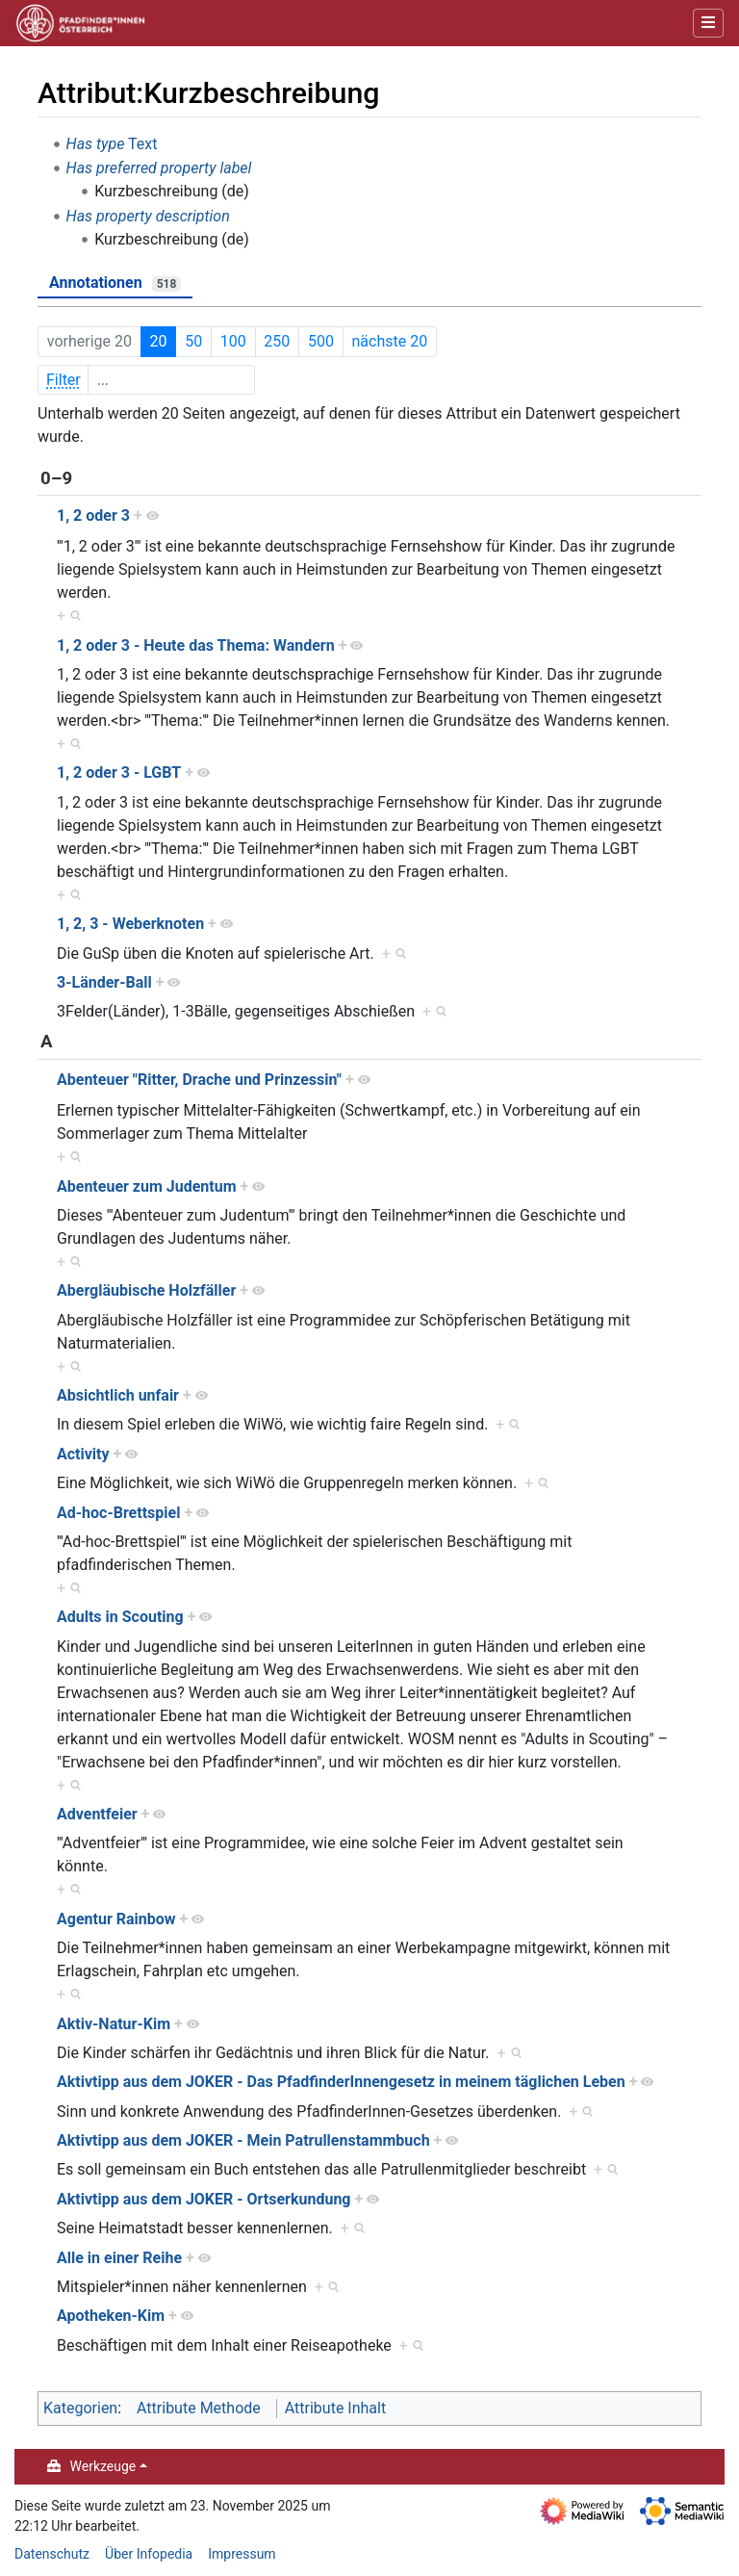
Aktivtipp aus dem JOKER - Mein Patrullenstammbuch (243, 2140)
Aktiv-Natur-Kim (113, 2024)
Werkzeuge (103, 2466)
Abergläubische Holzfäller (146, 1290)
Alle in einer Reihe (119, 2258)
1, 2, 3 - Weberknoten (130, 923)
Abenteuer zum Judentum (147, 1186)
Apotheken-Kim (111, 2315)
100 (233, 341)
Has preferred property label (159, 168)
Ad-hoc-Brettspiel (118, 1513)
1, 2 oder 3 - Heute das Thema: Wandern (196, 645)
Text (142, 144)
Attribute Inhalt (335, 2408)
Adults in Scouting (120, 1617)
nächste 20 (390, 341)
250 (277, 341)
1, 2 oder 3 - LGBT (119, 772)
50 (193, 341)
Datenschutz (51, 2554)
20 (158, 341)
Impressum (241, 2554)
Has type (95, 144)
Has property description (148, 216)
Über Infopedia (148, 2554)
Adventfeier (97, 1814)
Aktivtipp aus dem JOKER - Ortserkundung (204, 2199)
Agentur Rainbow (116, 1919)
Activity (83, 1454)
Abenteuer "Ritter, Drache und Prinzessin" (199, 1079)
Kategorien (80, 2408)
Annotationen (115, 282)
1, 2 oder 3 (93, 515)
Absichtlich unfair (118, 1395)
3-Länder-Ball (104, 982)
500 (321, 341)
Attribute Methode (199, 2408)
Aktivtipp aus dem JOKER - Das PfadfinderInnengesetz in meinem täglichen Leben (341, 2082)
